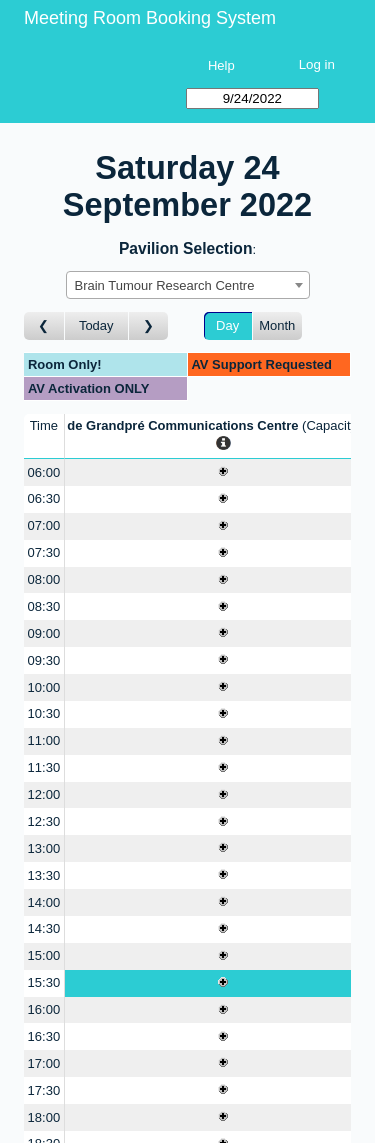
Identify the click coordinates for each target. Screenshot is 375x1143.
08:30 (44, 606)
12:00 (44, 794)
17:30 (44, 1090)
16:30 (44, 1036)
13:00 (44, 848)
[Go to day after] (149, 326)
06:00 (44, 472)
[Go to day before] (44, 326)
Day (227, 325)
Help (221, 65)
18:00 (44, 1117)
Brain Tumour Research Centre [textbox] (165, 285)
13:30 (44, 875)
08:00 (44, 579)
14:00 (44, 902)
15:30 (44, 982)
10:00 (44, 687)
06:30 (44, 498)
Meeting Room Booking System (150, 18)
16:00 (44, 1009)
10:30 (44, 713)
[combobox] (188, 285)
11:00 (44, 740)
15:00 (44, 955)
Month (277, 325)
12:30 (44, 821)
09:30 (44, 660)
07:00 (44, 525)
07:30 (44, 552)
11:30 (44, 767)
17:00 (44, 1063)
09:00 (44, 633)
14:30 (44, 928)
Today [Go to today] (96, 325)
